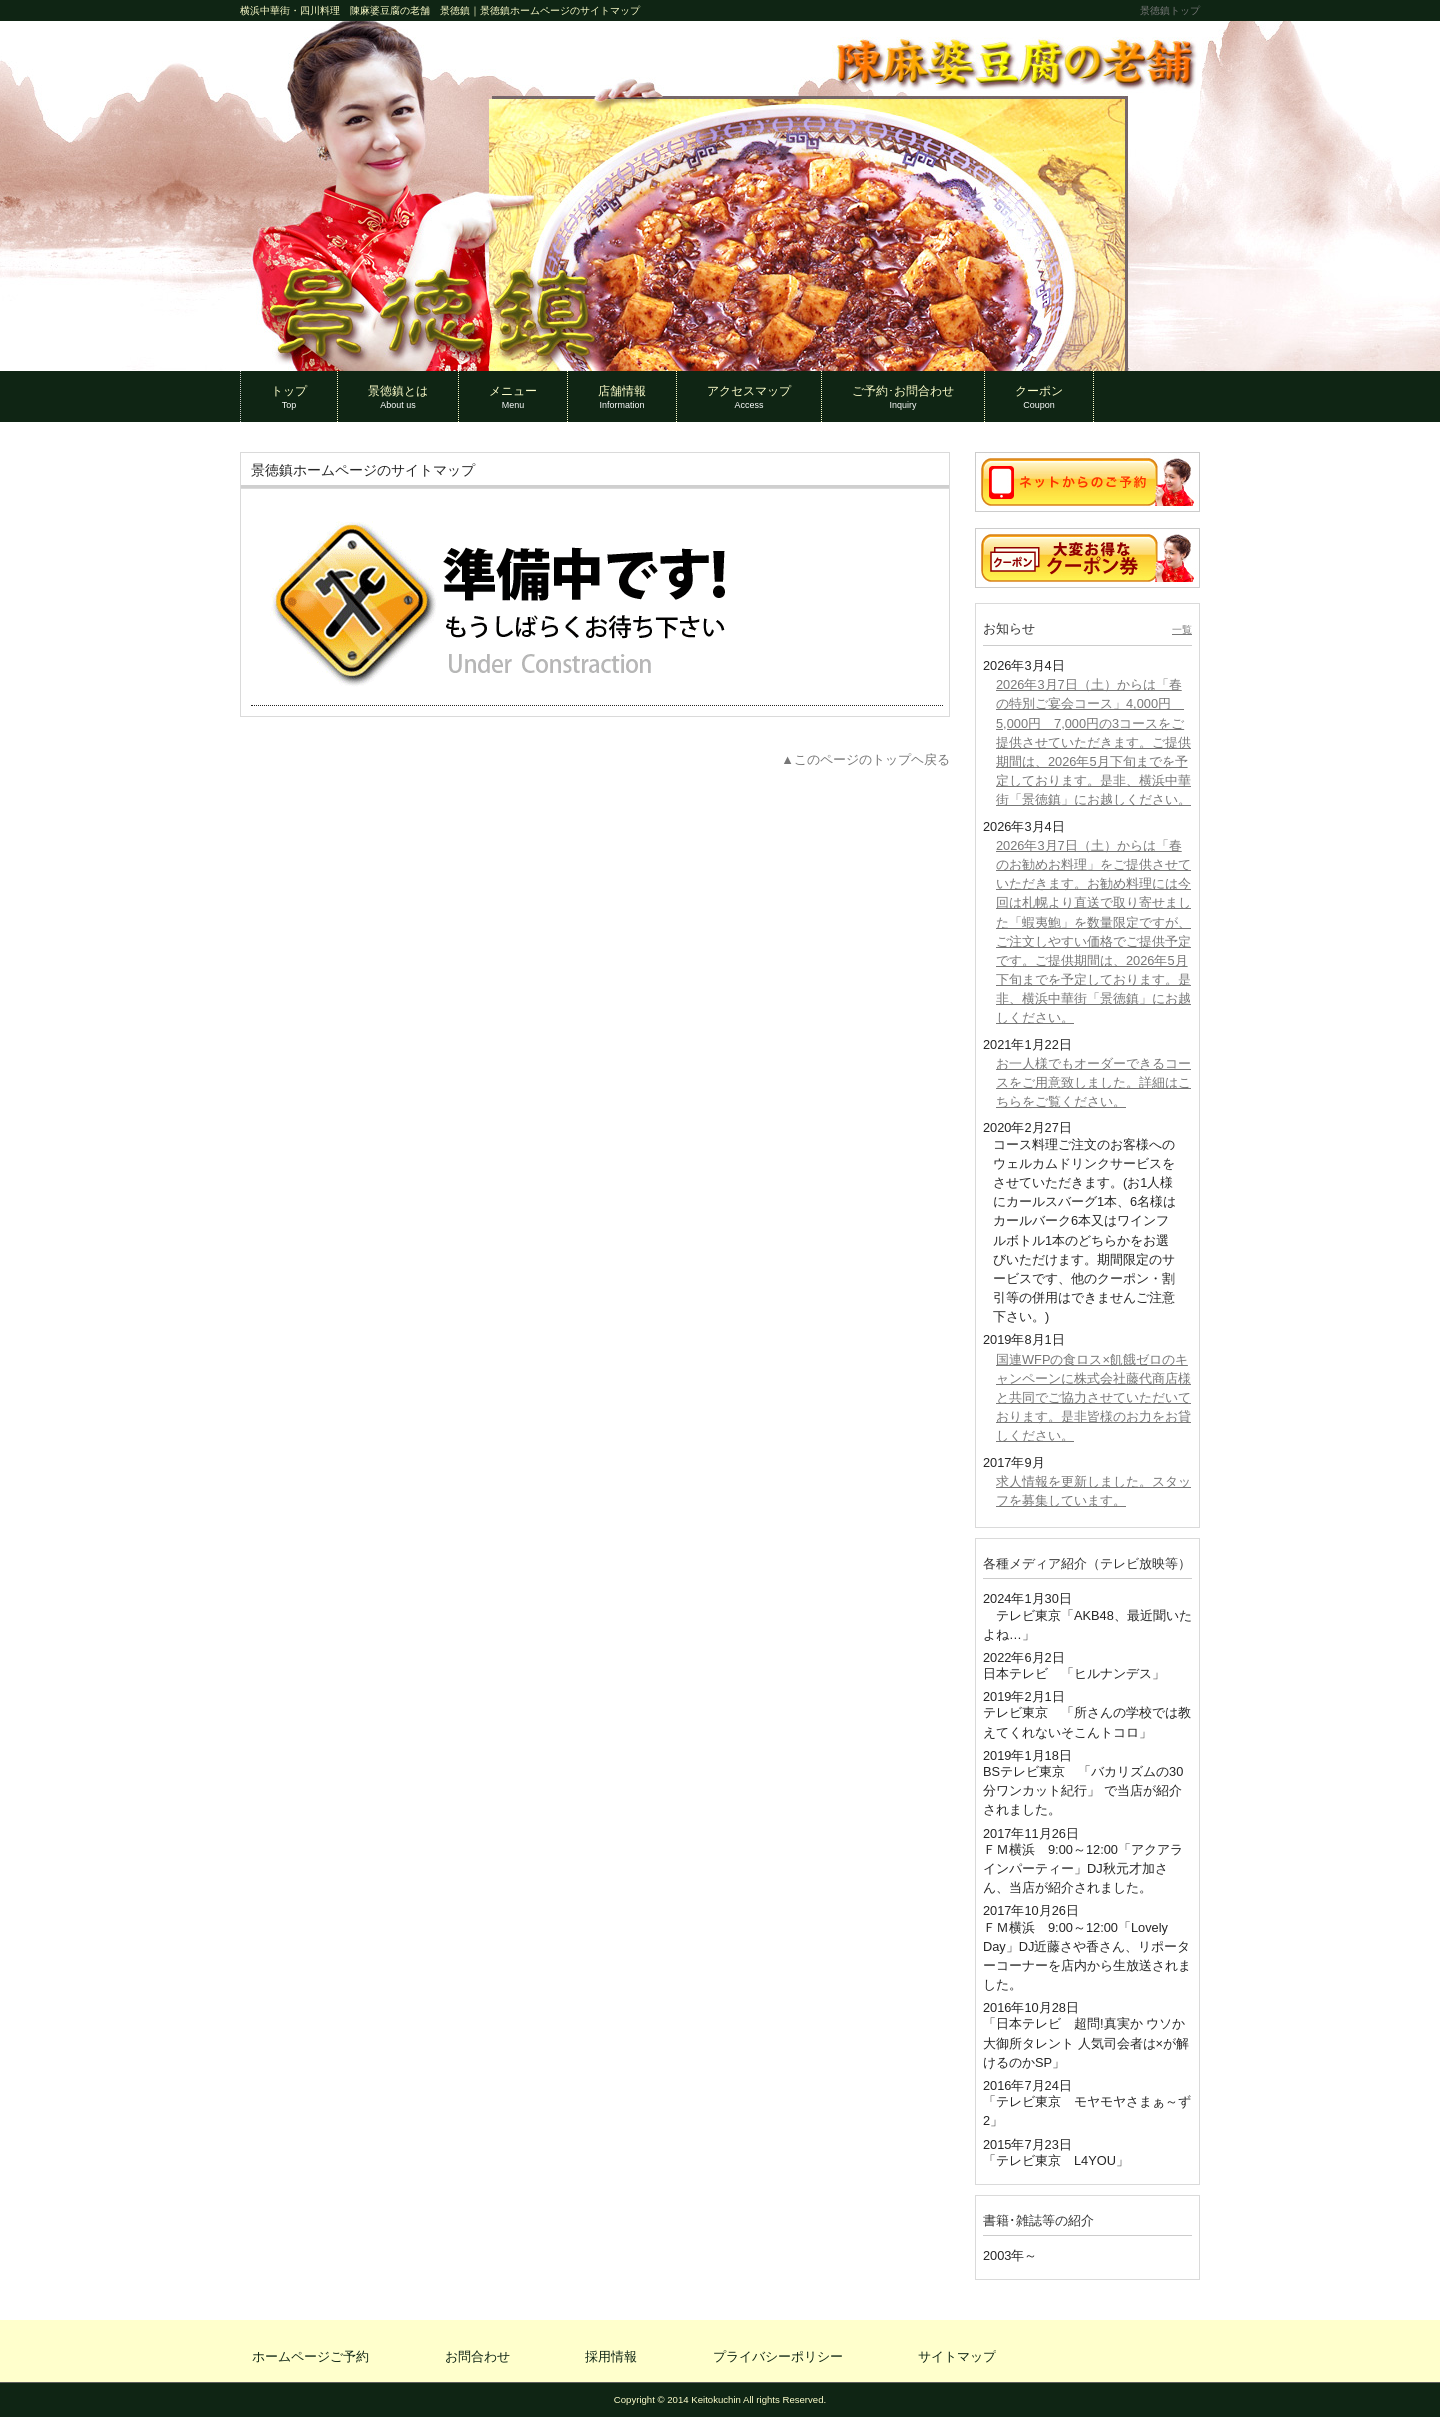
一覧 (1182, 629)
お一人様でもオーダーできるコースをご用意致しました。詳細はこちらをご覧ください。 (1093, 1082)
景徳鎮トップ (1170, 10)
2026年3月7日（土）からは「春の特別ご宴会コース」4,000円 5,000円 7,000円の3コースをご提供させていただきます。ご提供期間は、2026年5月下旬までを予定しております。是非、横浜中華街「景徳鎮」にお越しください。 (1093, 742)
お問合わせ (477, 2356)
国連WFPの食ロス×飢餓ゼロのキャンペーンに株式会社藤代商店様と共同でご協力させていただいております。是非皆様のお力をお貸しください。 (1093, 1398)
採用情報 (611, 2356)
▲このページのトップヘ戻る (865, 759)
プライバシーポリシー (778, 2356)
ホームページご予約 (310, 2356)
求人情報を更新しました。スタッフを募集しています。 (1093, 1491)
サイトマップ (957, 2356)
